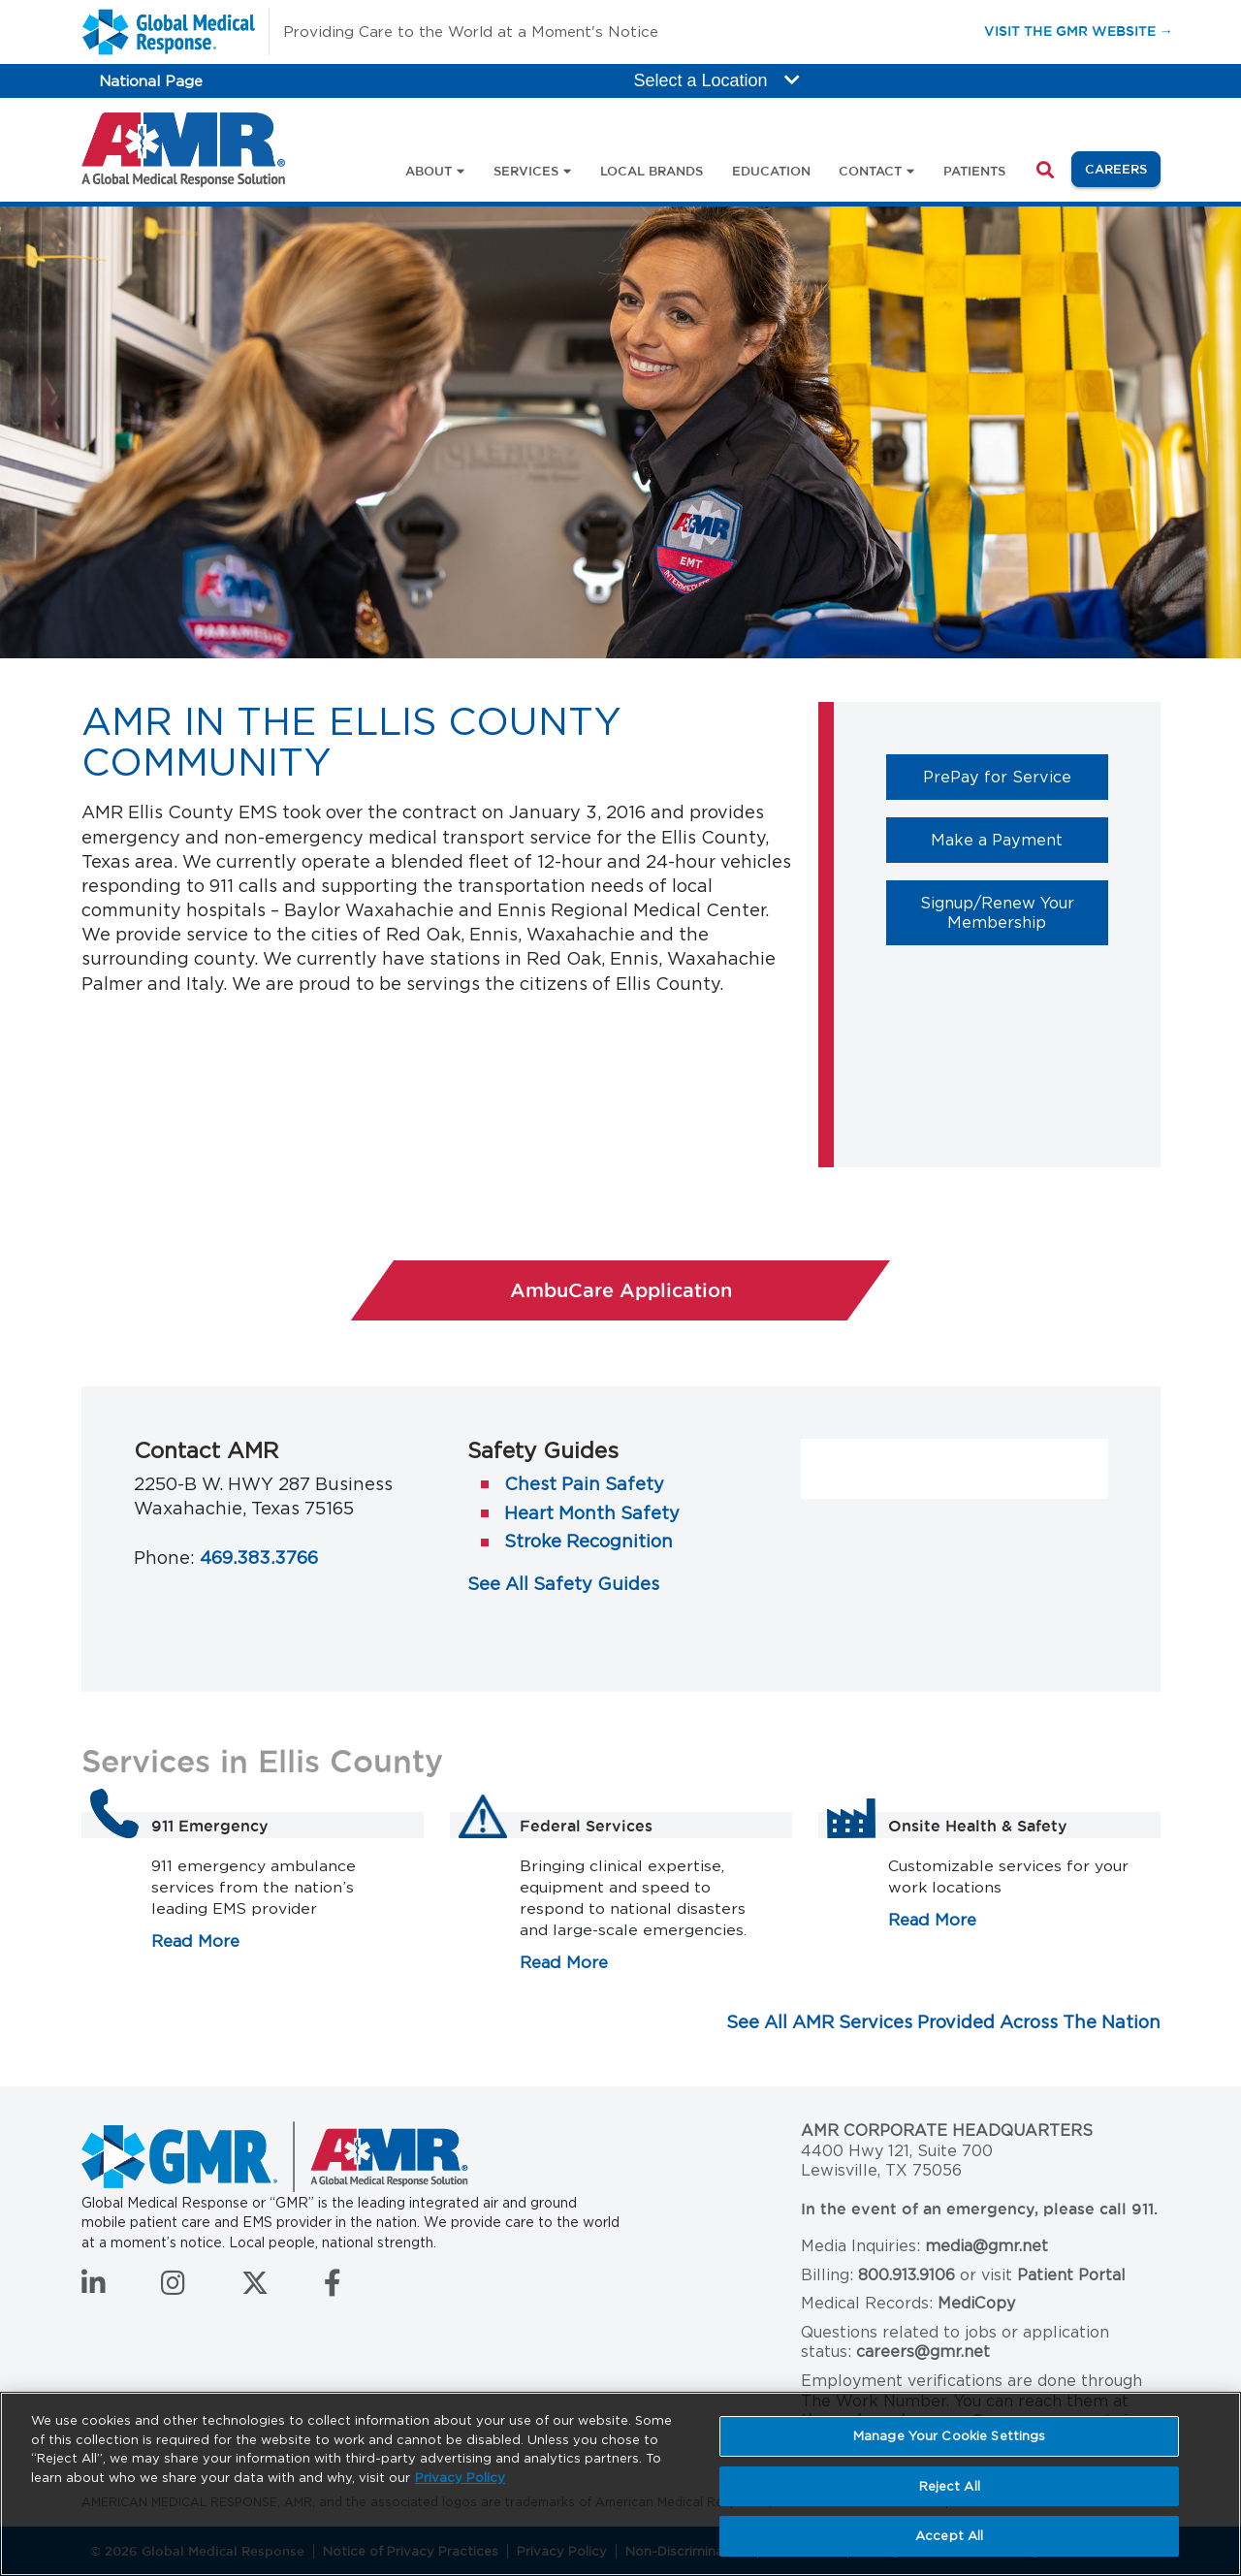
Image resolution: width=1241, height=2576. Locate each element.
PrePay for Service (1015, 776)
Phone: (164, 1557)
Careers (1123, 167)
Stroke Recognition (588, 1541)
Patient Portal (1071, 2275)
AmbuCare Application (700, 1289)
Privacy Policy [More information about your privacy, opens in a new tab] (460, 2477)
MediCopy (976, 2303)
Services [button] (525, 170)
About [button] (428, 170)
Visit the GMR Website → (1078, 30)
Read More (195, 1941)
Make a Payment (1019, 839)
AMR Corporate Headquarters (947, 2130)
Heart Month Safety (592, 1513)
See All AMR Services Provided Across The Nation (943, 2022)
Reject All (949, 2486)
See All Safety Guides (563, 1584)
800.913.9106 (906, 2275)
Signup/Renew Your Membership (1014, 912)
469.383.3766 (259, 1557)
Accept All (949, 2535)
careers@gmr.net (923, 2351)
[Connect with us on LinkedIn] (93, 2288)
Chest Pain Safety (584, 1484)
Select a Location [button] (717, 80)
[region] (620, 2484)
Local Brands (651, 170)
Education (771, 170)
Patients (974, 170)
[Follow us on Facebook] (332, 2288)
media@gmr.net (986, 2246)
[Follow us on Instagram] (173, 2288)
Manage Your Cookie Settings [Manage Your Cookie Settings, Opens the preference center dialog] (949, 2436)
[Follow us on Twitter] (255, 2288)
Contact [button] (870, 170)
